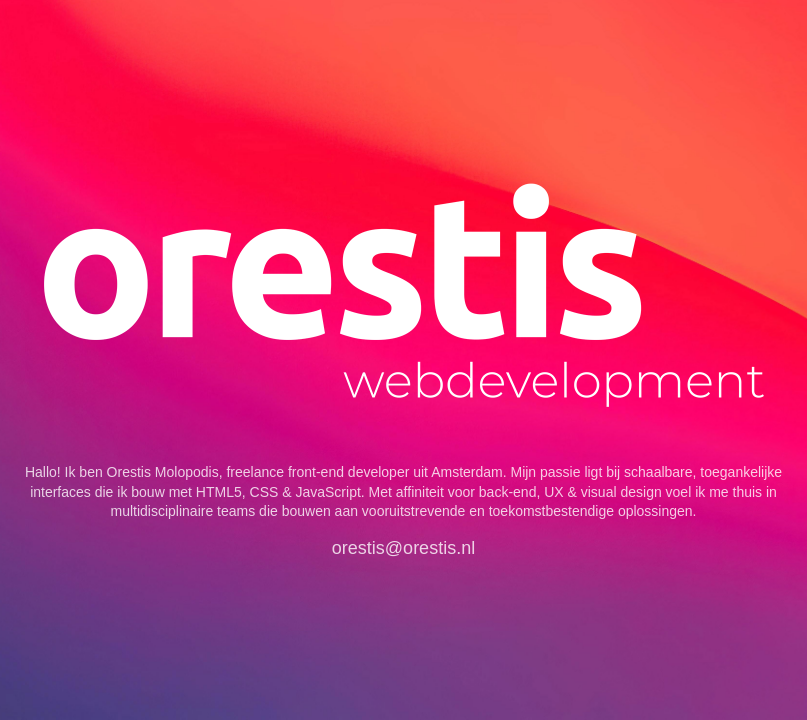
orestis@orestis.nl (403, 548)
